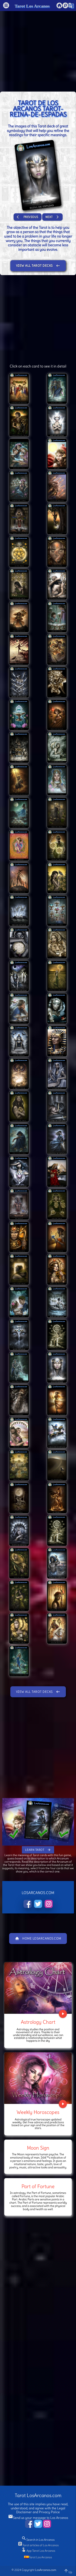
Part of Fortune (38, 2186)
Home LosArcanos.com (38, 1938)
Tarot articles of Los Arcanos (38, 2545)
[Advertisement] (38, 49)
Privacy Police (49, 2512)
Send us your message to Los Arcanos (38, 2518)
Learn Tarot (38, 1849)
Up (68, 2571)
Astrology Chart (38, 2022)
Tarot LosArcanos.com (38, 2495)
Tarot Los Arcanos (32, 6)
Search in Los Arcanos (38, 2540)
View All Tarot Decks (38, 265)
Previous (27, 217)
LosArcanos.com (45, 2570)
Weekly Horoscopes (38, 2112)
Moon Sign (38, 2148)
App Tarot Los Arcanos (38, 2551)
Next (52, 217)
